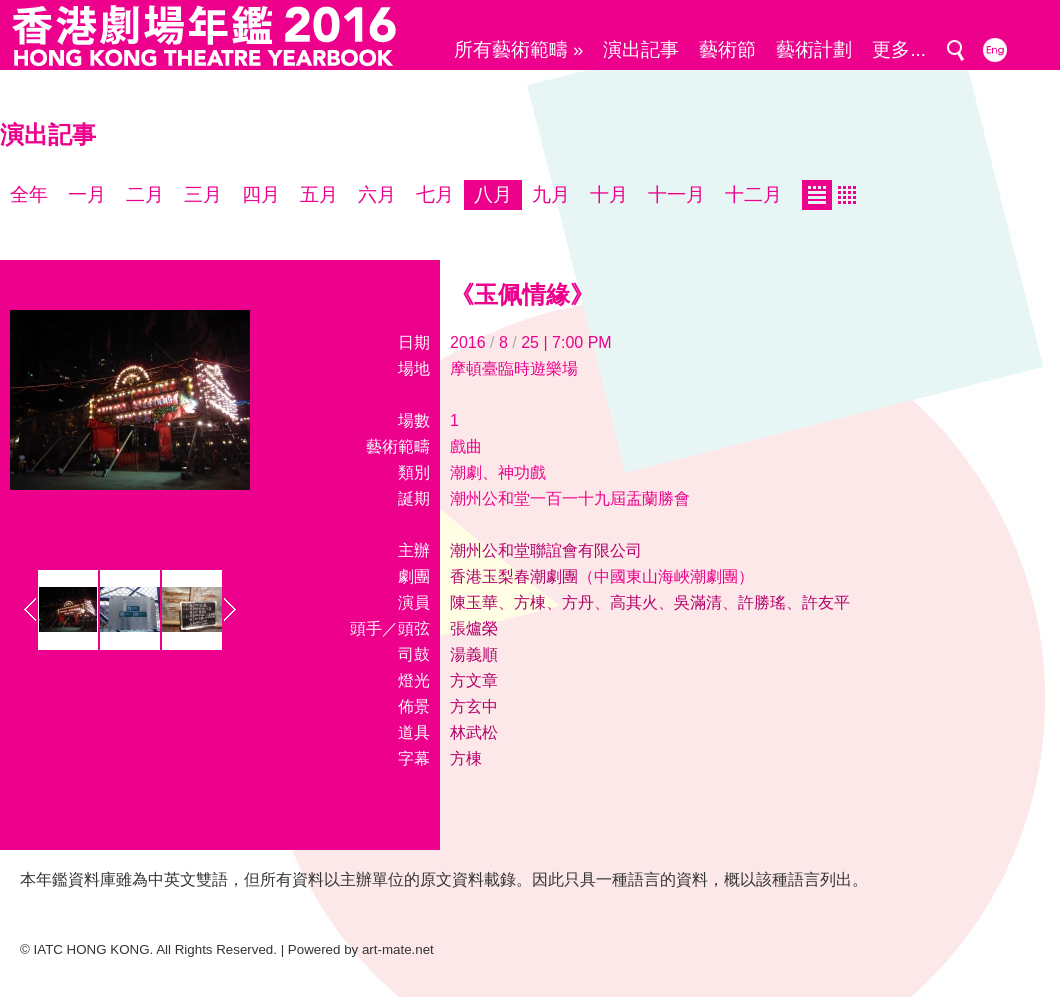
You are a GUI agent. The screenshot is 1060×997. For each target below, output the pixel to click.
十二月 (753, 194)
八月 (493, 194)
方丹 (578, 602)
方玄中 (474, 706)
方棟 (530, 602)
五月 (319, 194)
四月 (261, 194)
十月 (609, 194)
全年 (29, 194)
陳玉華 (474, 602)
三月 (203, 194)
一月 (87, 194)
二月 (145, 194)
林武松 (474, 732)
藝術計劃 (814, 49)
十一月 (676, 194)
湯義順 (474, 654)
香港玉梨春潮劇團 (514, 576)
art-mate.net (398, 949)
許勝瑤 (762, 602)
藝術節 (727, 49)
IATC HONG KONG (92, 949)
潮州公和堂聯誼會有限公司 (546, 550)
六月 (377, 194)
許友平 (826, 602)
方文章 (474, 680)
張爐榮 (474, 628)
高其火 (634, 602)
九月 (551, 194)
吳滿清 (698, 602)
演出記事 (641, 49)
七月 (435, 194)
